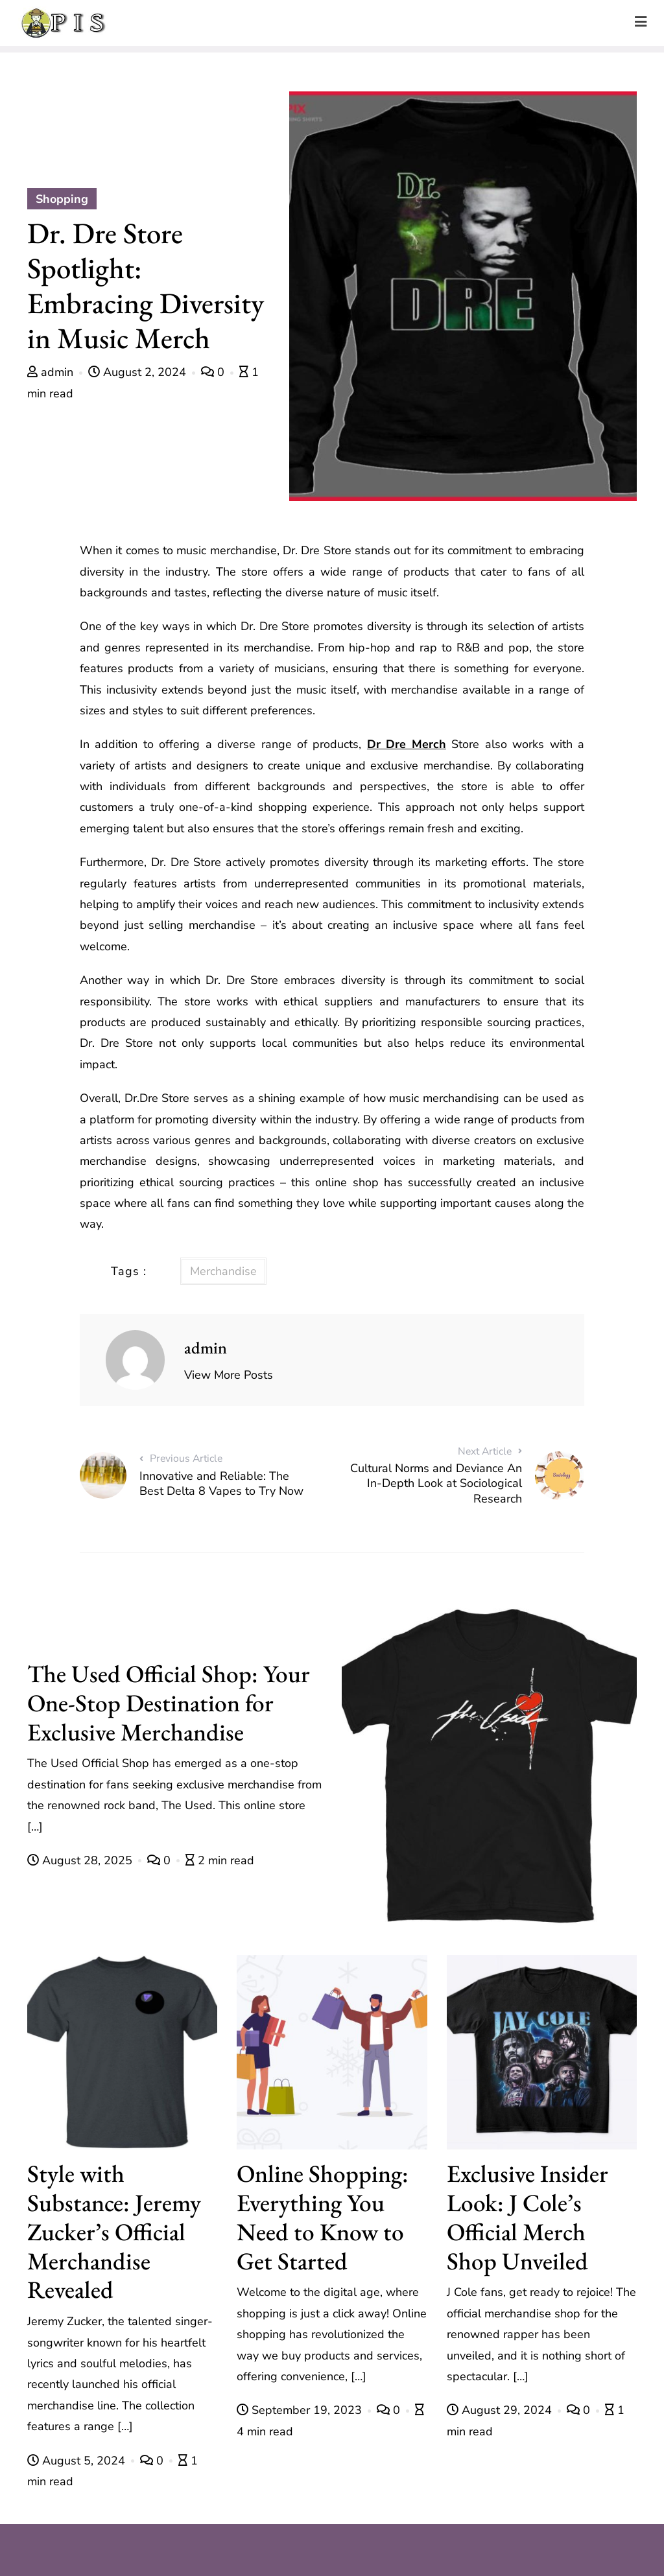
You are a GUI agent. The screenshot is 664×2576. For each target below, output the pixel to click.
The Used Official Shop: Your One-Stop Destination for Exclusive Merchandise (168, 1702)
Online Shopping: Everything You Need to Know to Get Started (323, 2216)
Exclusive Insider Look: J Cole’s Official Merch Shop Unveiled (527, 2216)
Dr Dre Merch (406, 744)
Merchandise (223, 1271)
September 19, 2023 (301, 2410)
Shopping (62, 199)
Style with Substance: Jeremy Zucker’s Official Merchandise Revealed (114, 2231)
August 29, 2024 (501, 2410)
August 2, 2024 (138, 372)
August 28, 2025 (81, 1860)
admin (52, 372)
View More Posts (228, 1375)
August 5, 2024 (77, 2460)
